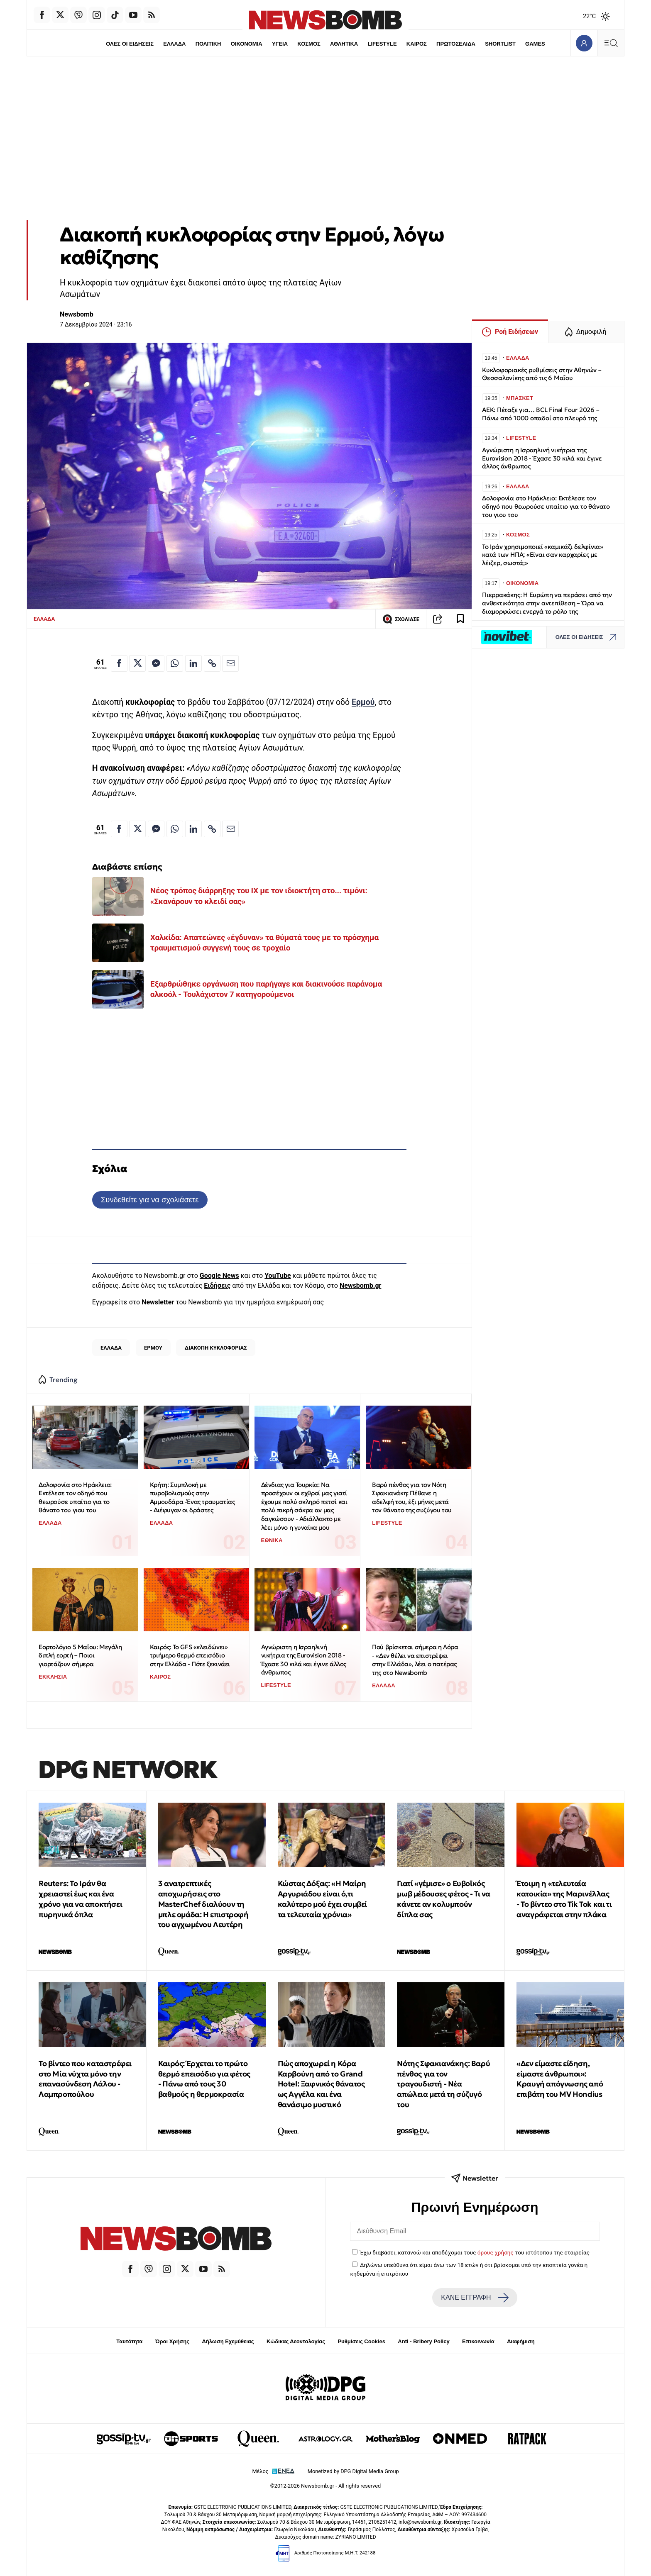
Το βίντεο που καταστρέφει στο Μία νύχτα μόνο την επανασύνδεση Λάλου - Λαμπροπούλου (85, 2079)
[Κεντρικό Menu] (610, 43)
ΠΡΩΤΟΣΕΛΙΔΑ (456, 44)
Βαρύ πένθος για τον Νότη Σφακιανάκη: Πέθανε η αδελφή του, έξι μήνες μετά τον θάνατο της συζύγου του (412, 1497)
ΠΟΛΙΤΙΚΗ (208, 44)
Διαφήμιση (521, 2341)
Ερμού (363, 702)
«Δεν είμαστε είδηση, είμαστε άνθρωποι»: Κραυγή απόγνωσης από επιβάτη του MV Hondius (559, 2079)
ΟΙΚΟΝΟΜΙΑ (246, 44)
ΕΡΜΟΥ (153, 1348)
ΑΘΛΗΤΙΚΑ (344, 44)
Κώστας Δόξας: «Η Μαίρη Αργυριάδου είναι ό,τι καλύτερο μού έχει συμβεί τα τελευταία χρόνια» (322, 1899)
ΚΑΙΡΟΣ (416, 44)
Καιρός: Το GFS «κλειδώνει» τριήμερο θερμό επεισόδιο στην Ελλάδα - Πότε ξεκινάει (190, 1655)
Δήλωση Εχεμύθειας (228, 2341)
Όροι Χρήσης (172, 2341)
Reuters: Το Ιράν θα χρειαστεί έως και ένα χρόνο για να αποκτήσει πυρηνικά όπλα (80, 1899)
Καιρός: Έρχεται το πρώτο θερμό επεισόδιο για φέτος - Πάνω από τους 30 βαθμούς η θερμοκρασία (204, 2079)
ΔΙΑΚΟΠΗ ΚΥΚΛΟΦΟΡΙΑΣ (216, 1348)
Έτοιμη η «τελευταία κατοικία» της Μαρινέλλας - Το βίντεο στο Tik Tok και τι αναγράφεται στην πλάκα (564, 1899)
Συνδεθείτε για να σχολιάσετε (149, 1199)
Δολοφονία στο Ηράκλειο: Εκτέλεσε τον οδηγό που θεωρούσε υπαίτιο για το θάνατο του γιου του (75, 1497)
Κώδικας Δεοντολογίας (296, 2341)
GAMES (536, 44)
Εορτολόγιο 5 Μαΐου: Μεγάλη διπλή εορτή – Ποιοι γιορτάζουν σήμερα (80, 1655)
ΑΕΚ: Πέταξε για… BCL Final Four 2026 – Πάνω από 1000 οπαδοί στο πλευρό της (540, 414)
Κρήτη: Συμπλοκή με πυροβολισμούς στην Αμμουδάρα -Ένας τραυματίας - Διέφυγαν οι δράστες (192, 1497)
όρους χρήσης (495, 2252)
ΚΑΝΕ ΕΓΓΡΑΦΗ (474, 2297)
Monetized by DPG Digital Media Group (353, 2471)
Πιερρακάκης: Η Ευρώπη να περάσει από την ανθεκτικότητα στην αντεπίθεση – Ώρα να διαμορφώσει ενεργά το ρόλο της (547, 603)
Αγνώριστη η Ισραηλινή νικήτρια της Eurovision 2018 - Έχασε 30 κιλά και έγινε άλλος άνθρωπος (303, 1660)
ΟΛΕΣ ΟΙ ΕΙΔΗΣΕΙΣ (129, 44)
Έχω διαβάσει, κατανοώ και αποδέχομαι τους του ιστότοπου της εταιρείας (475, 2252)
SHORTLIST (500, 44)
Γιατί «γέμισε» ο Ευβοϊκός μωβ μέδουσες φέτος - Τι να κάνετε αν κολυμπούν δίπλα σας (443, 1899)
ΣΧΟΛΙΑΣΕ (400, 619)
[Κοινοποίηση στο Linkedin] (193, 663)
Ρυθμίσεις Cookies (361, 2341)
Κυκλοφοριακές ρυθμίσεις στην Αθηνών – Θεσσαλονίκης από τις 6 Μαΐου (542, 374)
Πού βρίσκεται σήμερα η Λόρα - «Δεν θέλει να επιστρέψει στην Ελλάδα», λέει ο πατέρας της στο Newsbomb (415, 1660)
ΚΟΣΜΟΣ (308, 44)
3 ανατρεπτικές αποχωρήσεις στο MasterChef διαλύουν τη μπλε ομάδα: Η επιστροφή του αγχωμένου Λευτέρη (203, 1904)
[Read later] (460, 619)
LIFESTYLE (382, 44)
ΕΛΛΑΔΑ (174, 44)
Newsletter (158, 1302)
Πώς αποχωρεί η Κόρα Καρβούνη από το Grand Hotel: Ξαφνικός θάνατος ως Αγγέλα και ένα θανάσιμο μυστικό (321, 2084)
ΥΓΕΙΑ (280, 44)
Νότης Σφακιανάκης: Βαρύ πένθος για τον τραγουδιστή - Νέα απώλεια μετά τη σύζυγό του (443, 2084)
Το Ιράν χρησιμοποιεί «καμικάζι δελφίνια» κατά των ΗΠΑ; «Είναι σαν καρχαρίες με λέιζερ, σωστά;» (542, 555)
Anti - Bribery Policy (423, 2341)
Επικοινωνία (478, 2341)
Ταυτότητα (129, 2341)
